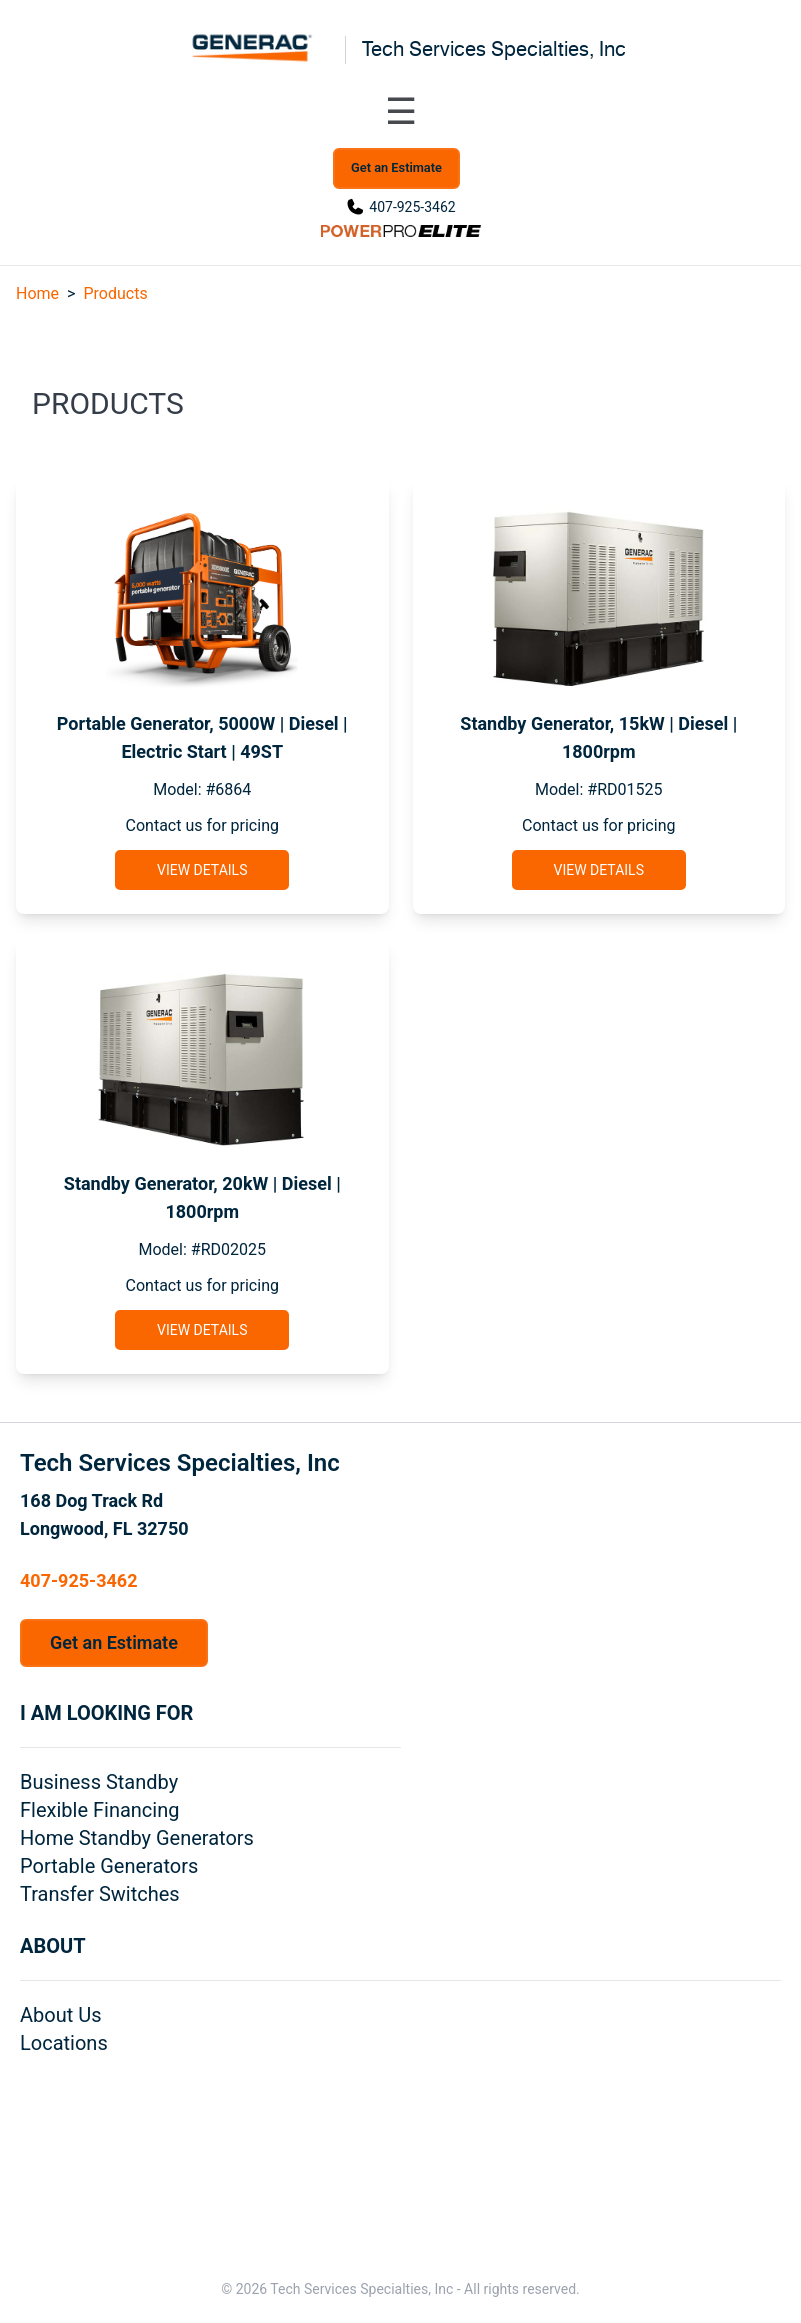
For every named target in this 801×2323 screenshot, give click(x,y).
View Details (202, 870)
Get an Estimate (396, 167)
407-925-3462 (412, 207)
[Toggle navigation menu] (401, 112)
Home (37, 293)
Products (115, 293)
